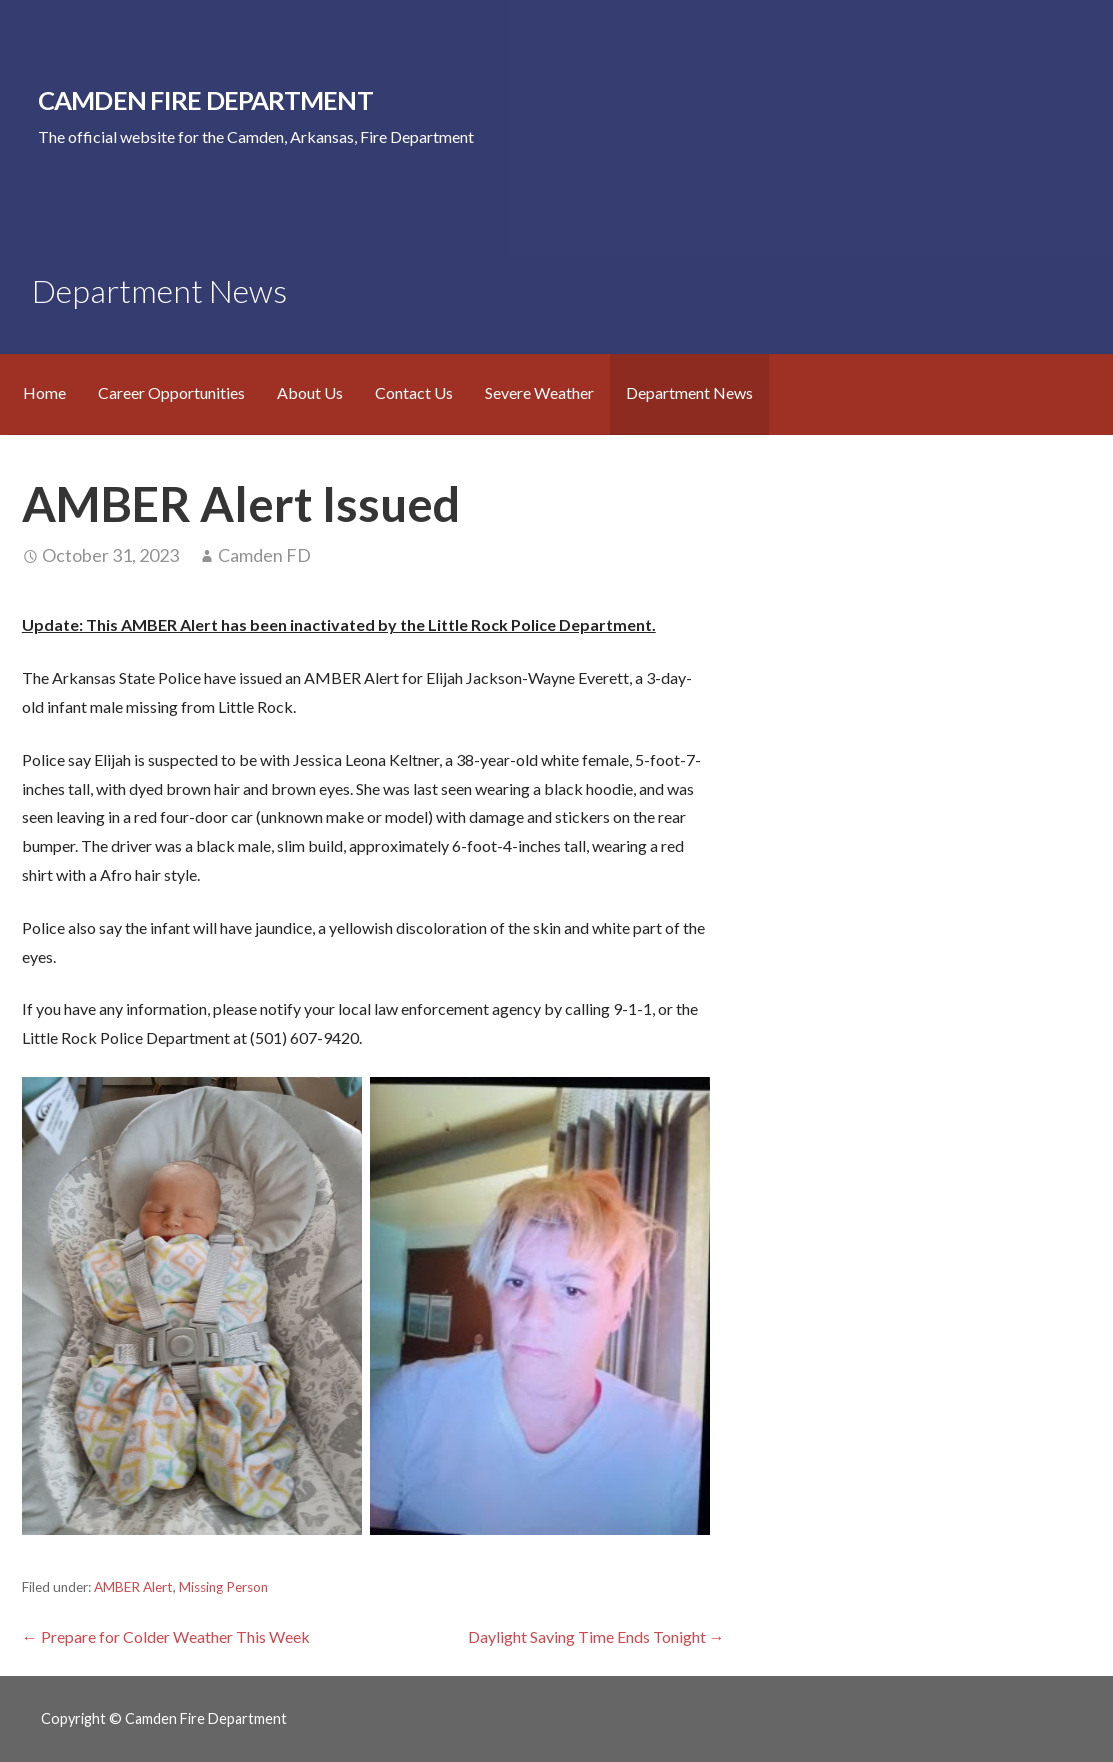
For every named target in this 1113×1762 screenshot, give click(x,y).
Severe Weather (539, 392)
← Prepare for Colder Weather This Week (166, 1636)
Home (44, 392)
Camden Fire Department (205, 100)
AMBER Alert (133, 1587)
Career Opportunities (171, 392)
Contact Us (414, 392)
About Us (310, 392)
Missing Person (223, 1587)
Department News (689, 392)
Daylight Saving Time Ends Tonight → (596, 1636)
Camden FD (264, 555)
